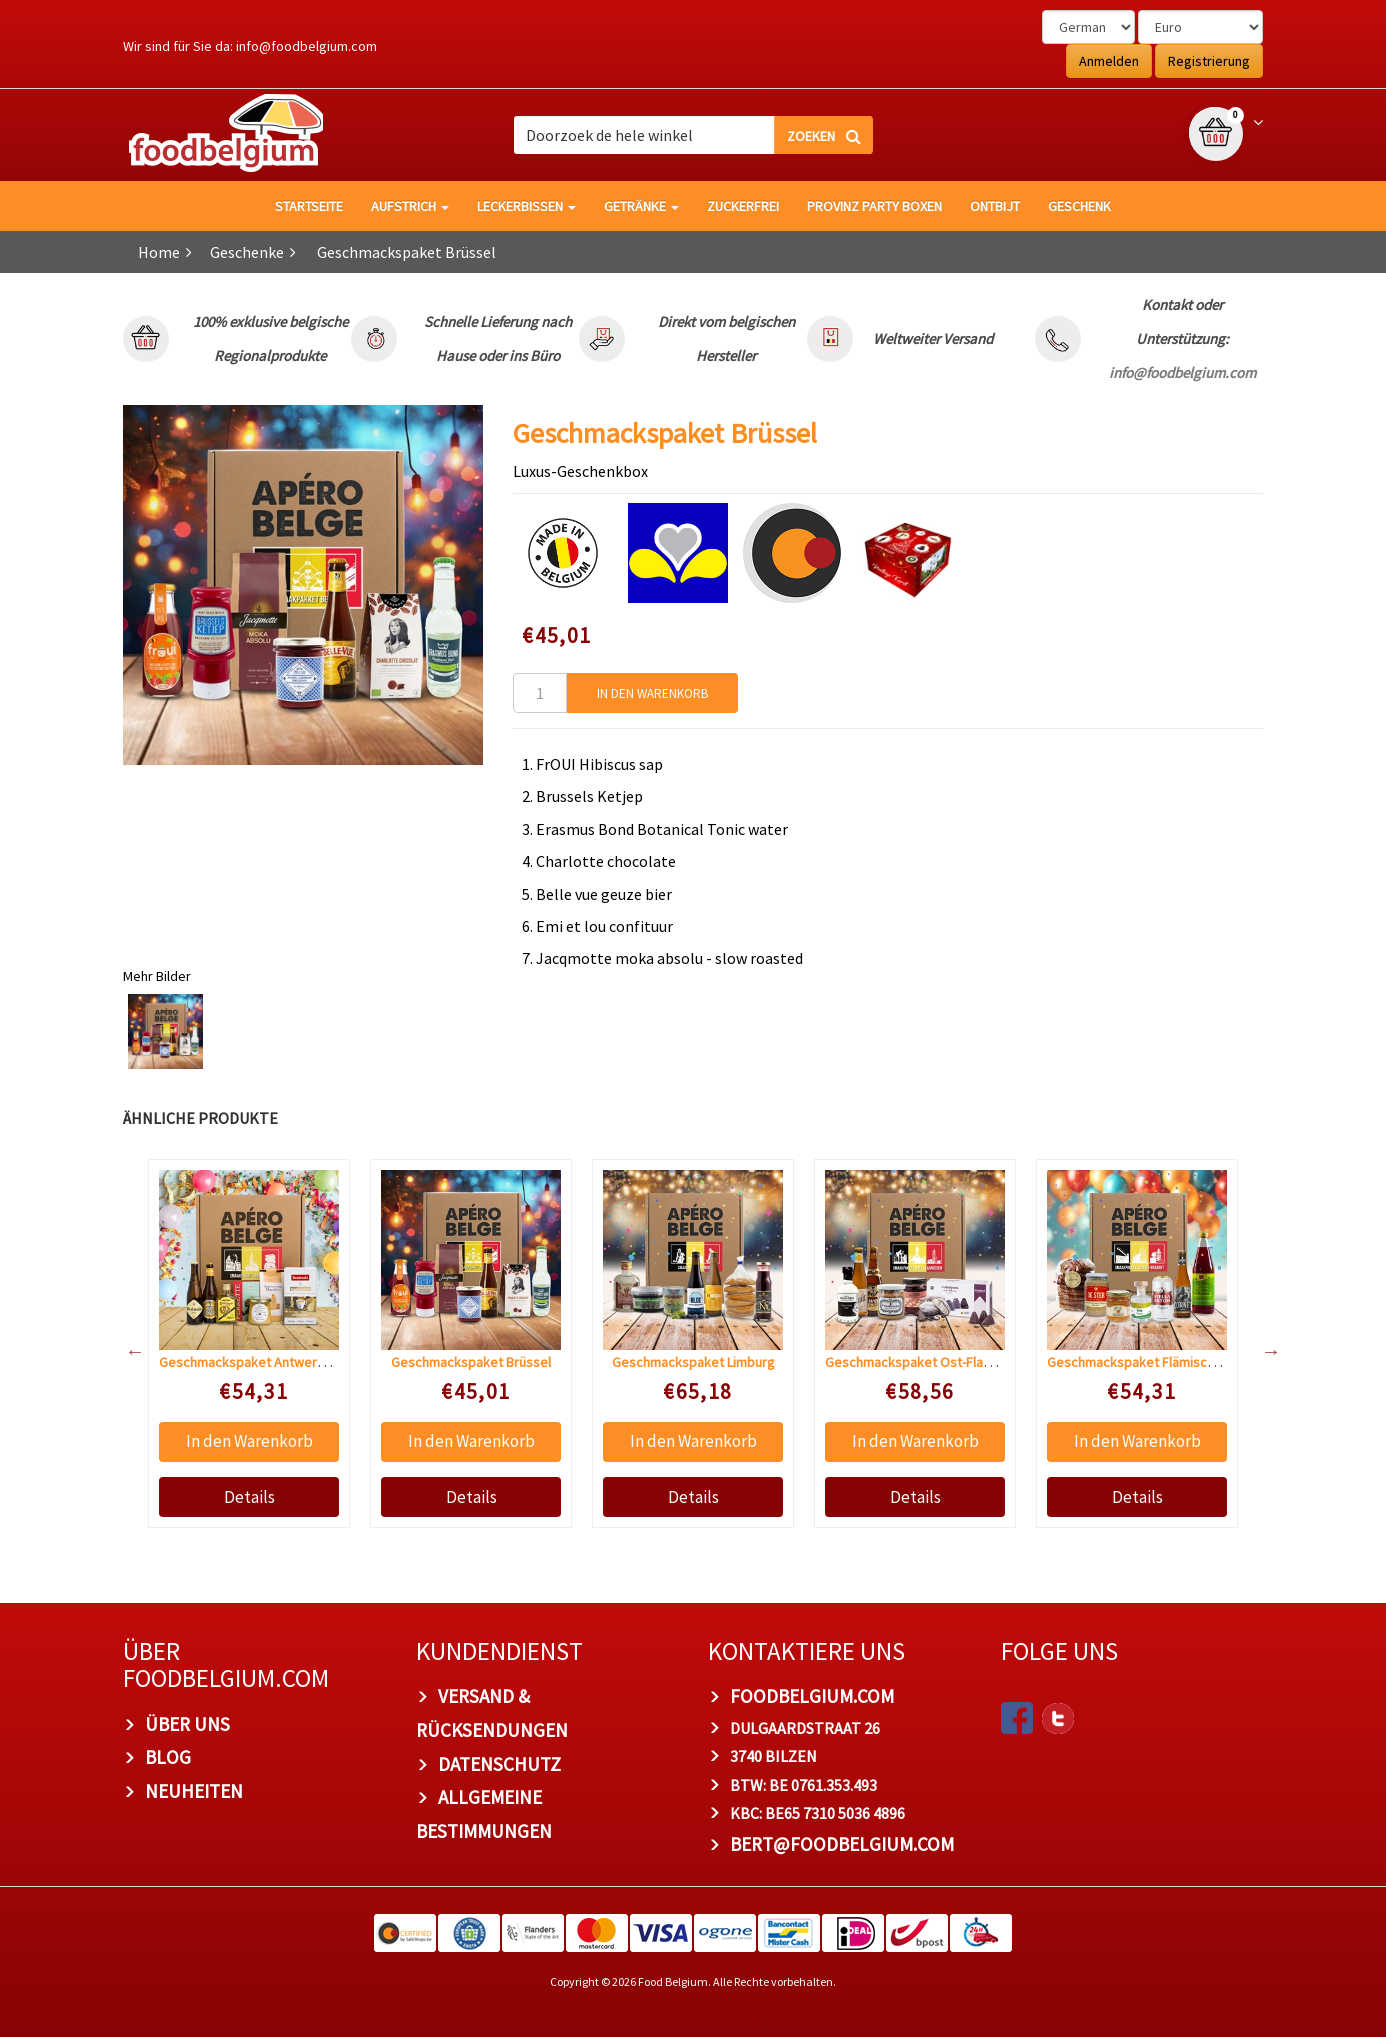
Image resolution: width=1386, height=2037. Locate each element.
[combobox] (693, 135)
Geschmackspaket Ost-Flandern (921, 1362)
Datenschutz (499, 1764)
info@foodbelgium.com (306, 46)
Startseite (309, 206)
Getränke (641, 206)
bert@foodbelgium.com (842, 1844)
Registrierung (1209, 61)
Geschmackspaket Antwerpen (249, 1362)
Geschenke (247, 252)
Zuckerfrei (743, 206)
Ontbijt (995, 206)
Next (1261, 1351)
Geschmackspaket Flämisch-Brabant (1156, 1362)
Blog (168, 1757)
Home (159, 252)
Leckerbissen (526, 206)
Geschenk (1079, 206)
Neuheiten (194, 1791)
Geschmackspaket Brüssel (471, 1362)
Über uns (187, 1724)
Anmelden (1109, 61)
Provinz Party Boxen (874, 206)
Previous (125, 1351)
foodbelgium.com (812, 1696)
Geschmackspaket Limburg (693, 1362)
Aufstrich (410, 206)
